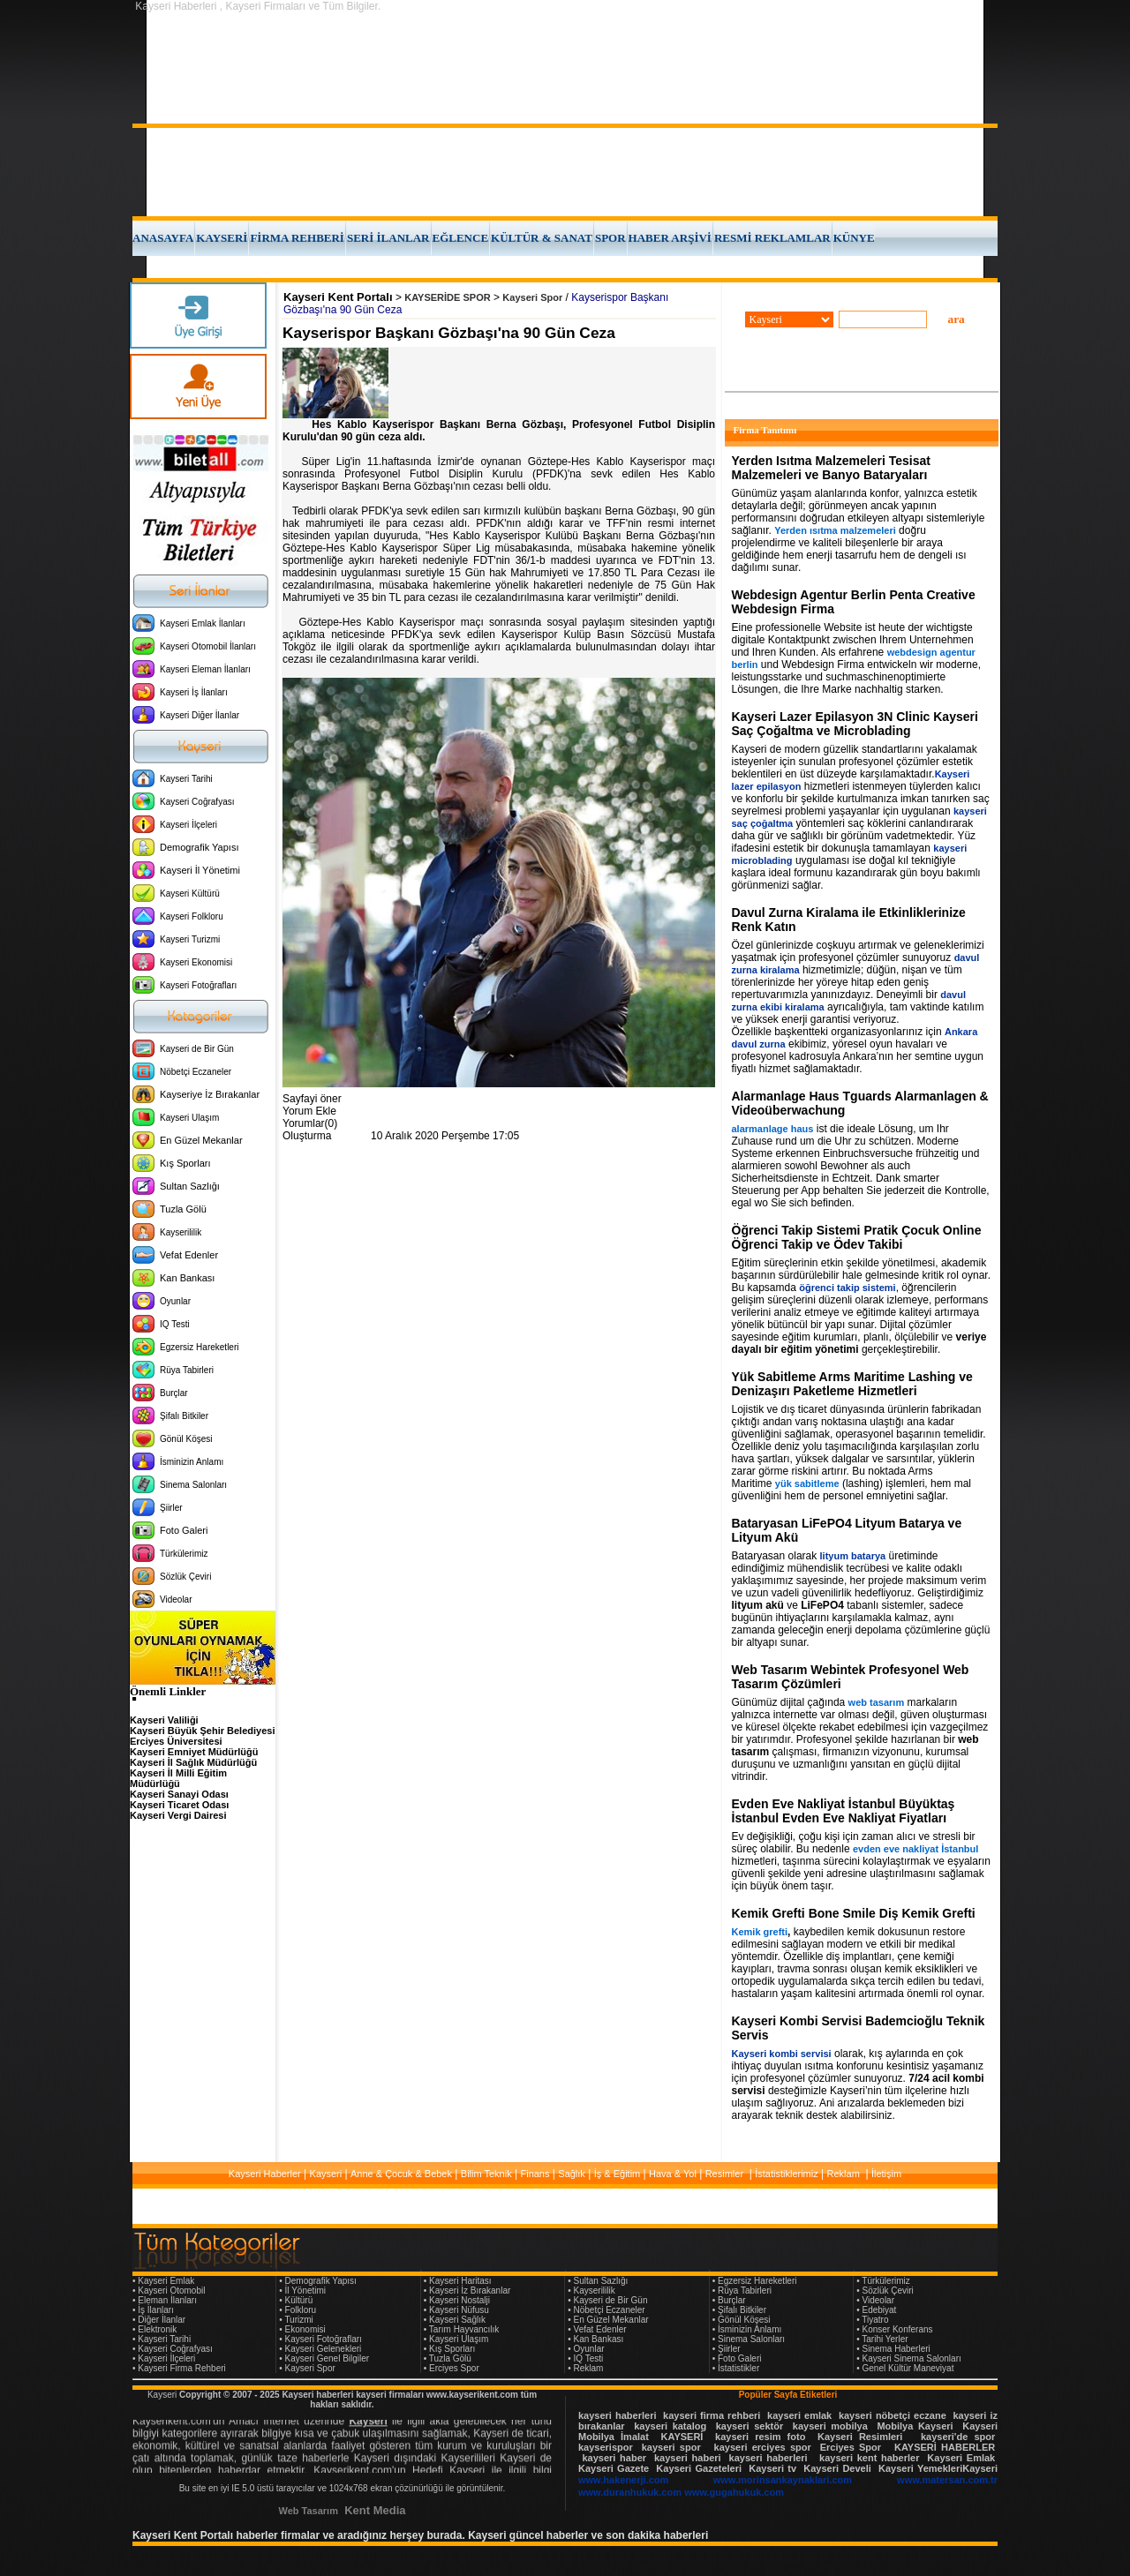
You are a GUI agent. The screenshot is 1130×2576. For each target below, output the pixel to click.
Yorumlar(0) (309, 1123)
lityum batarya (853, 1556)
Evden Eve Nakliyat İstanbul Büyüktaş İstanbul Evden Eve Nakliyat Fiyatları (843, 1811)
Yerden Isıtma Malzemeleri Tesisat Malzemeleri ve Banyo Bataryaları (831, 468)
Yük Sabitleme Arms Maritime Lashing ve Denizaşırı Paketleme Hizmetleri (852, 1384)
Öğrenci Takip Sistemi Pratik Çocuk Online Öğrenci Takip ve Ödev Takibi (857, 1237)
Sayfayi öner (312, 1099)
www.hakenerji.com (623, 2480)
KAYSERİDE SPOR (447, 297)
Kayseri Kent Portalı (338, 297)
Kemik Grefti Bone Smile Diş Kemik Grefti (854, 1913)
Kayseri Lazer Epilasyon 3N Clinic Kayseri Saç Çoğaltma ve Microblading (855, 724)
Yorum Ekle (309, 1111)
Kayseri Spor (532, 297)
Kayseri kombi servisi (782, 2053)
